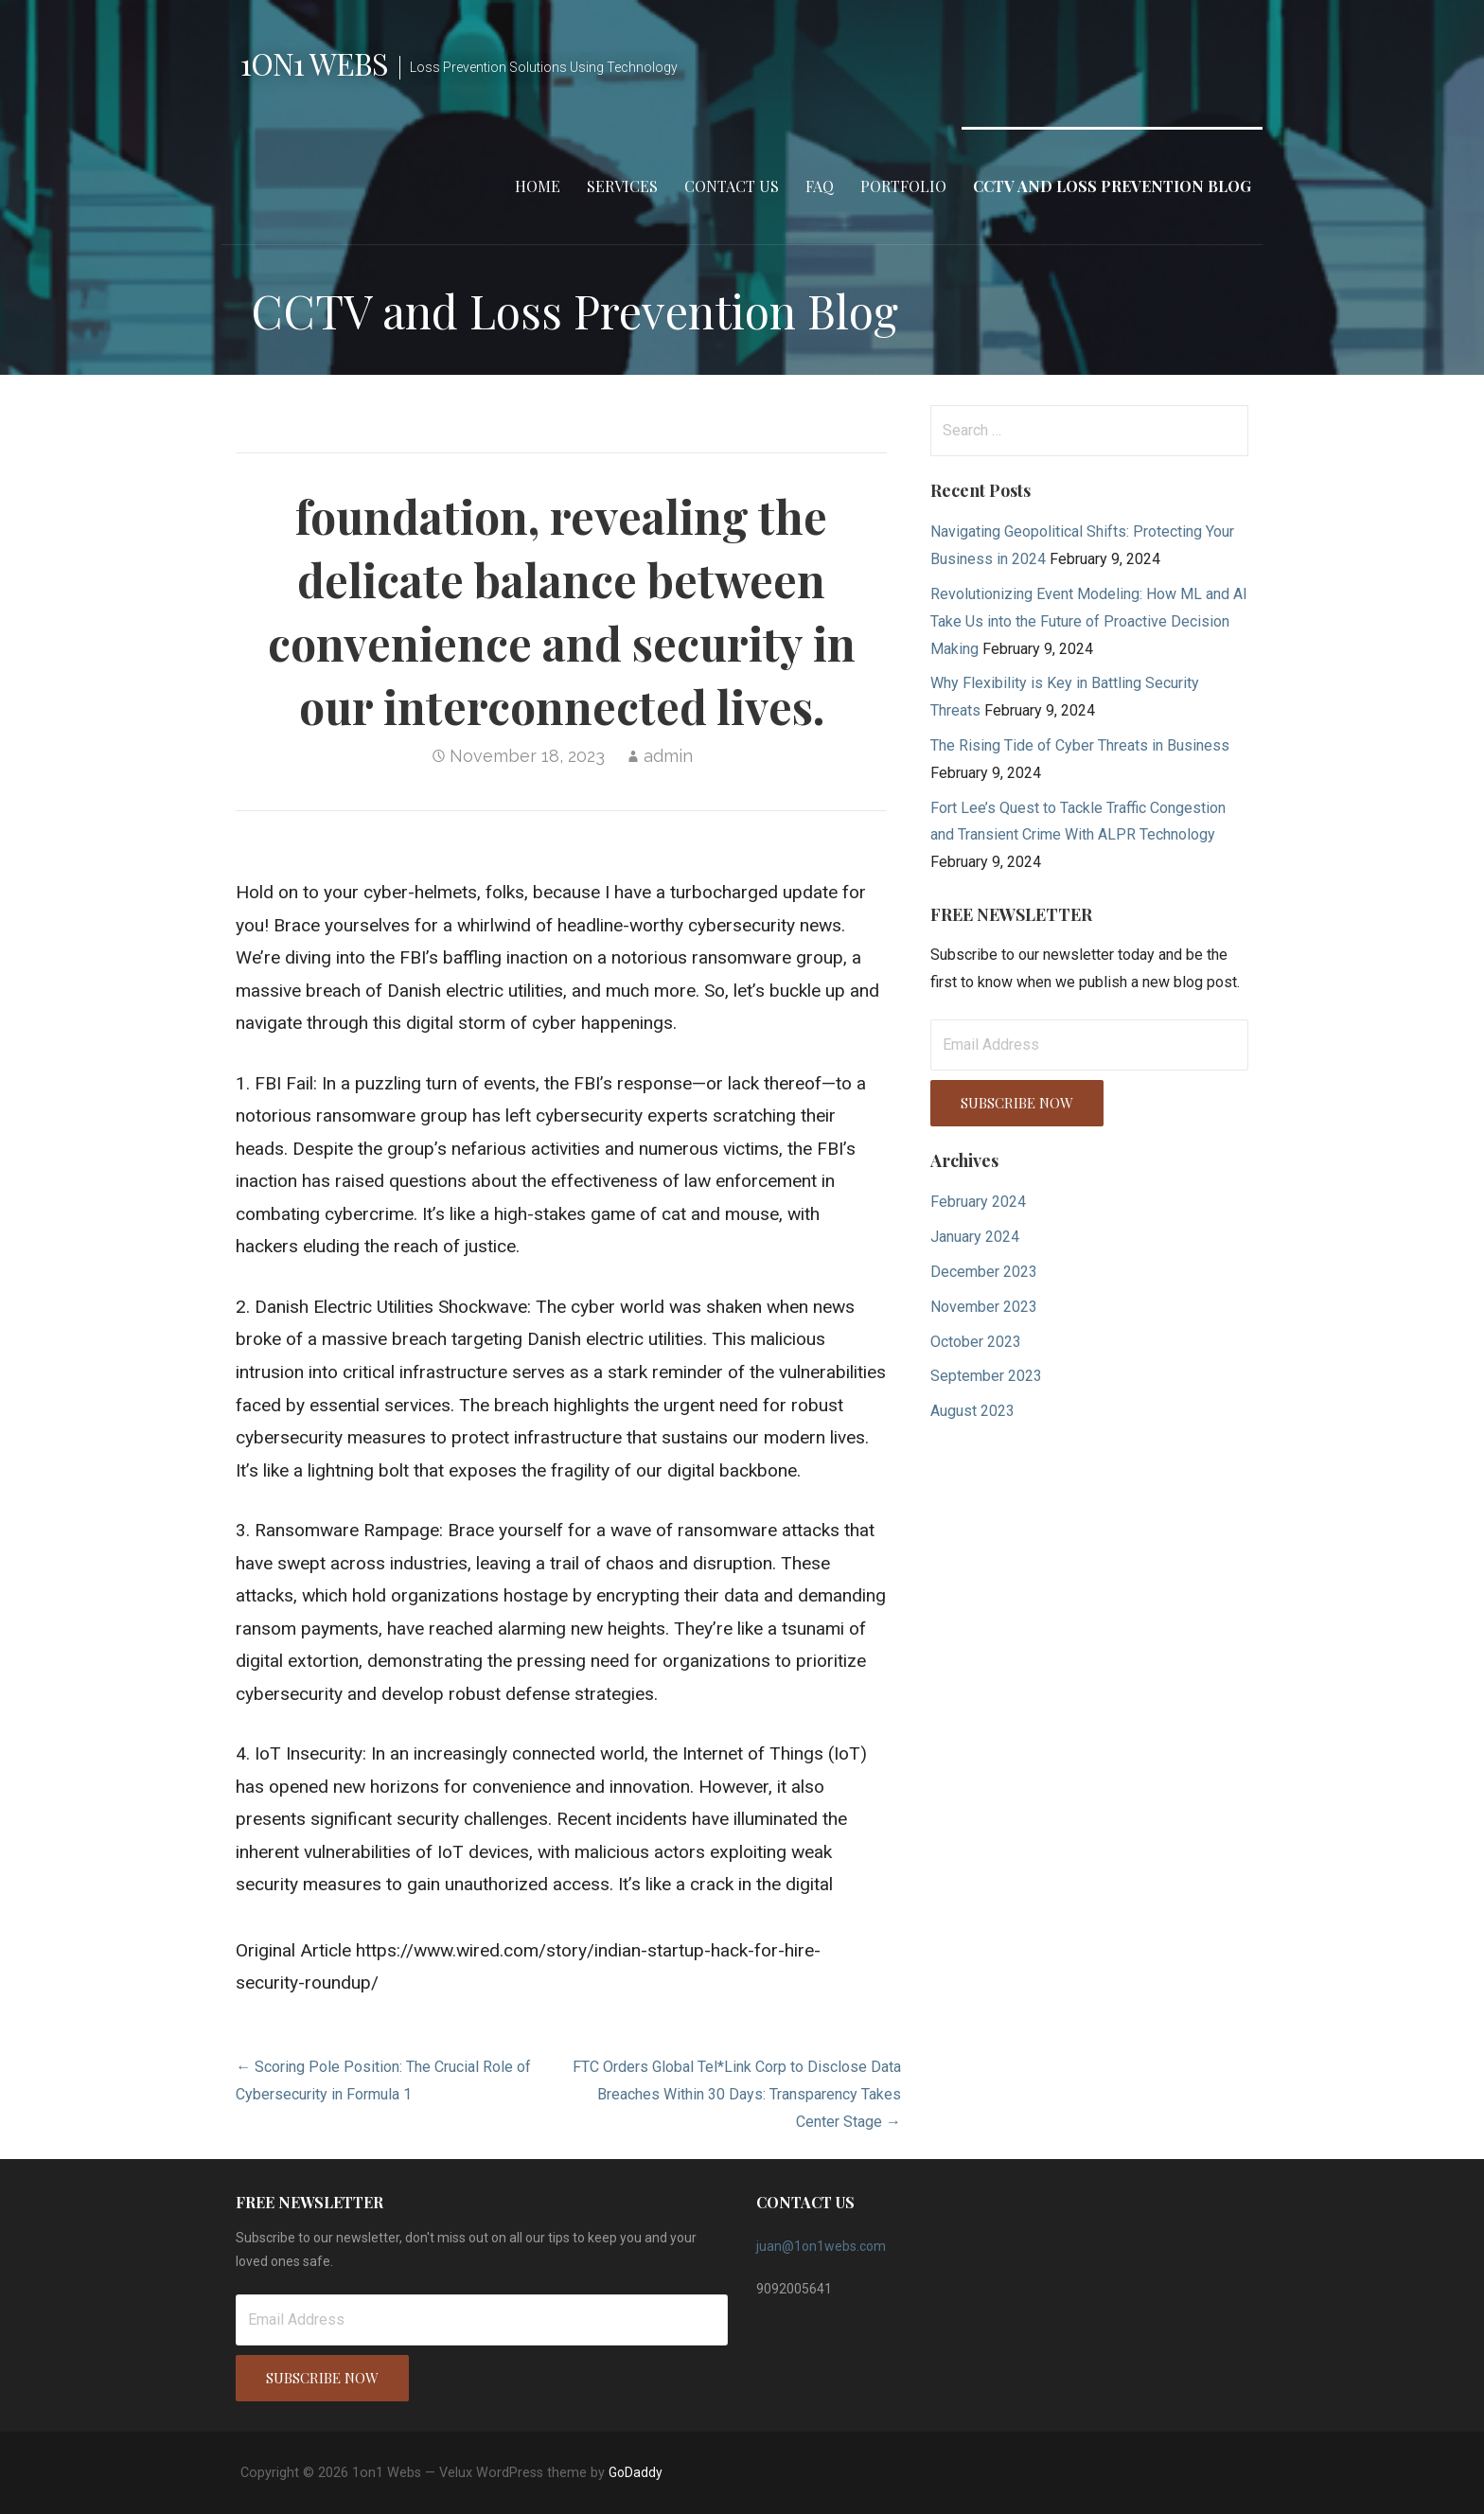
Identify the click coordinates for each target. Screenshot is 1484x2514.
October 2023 (975, 1342)
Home (537, 186)
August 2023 (972, 1411)
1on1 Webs (314, 63)
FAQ (819, 186)
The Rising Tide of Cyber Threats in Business (1079, 745)
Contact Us (731, 186)
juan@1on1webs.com (821, 2246)
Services (622, 186)
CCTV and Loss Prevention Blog (1112, 186)
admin (668, 756)
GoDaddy (635, 2472)
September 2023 (986, 1376)
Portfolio (903, 186)
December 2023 (983, 1272)
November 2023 (983, 1307)
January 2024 (974, 1237)
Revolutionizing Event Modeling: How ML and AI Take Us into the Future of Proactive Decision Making (1088, 621)
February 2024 (978, 1202)
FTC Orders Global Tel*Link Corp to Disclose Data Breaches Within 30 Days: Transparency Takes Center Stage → (737, 2094)
